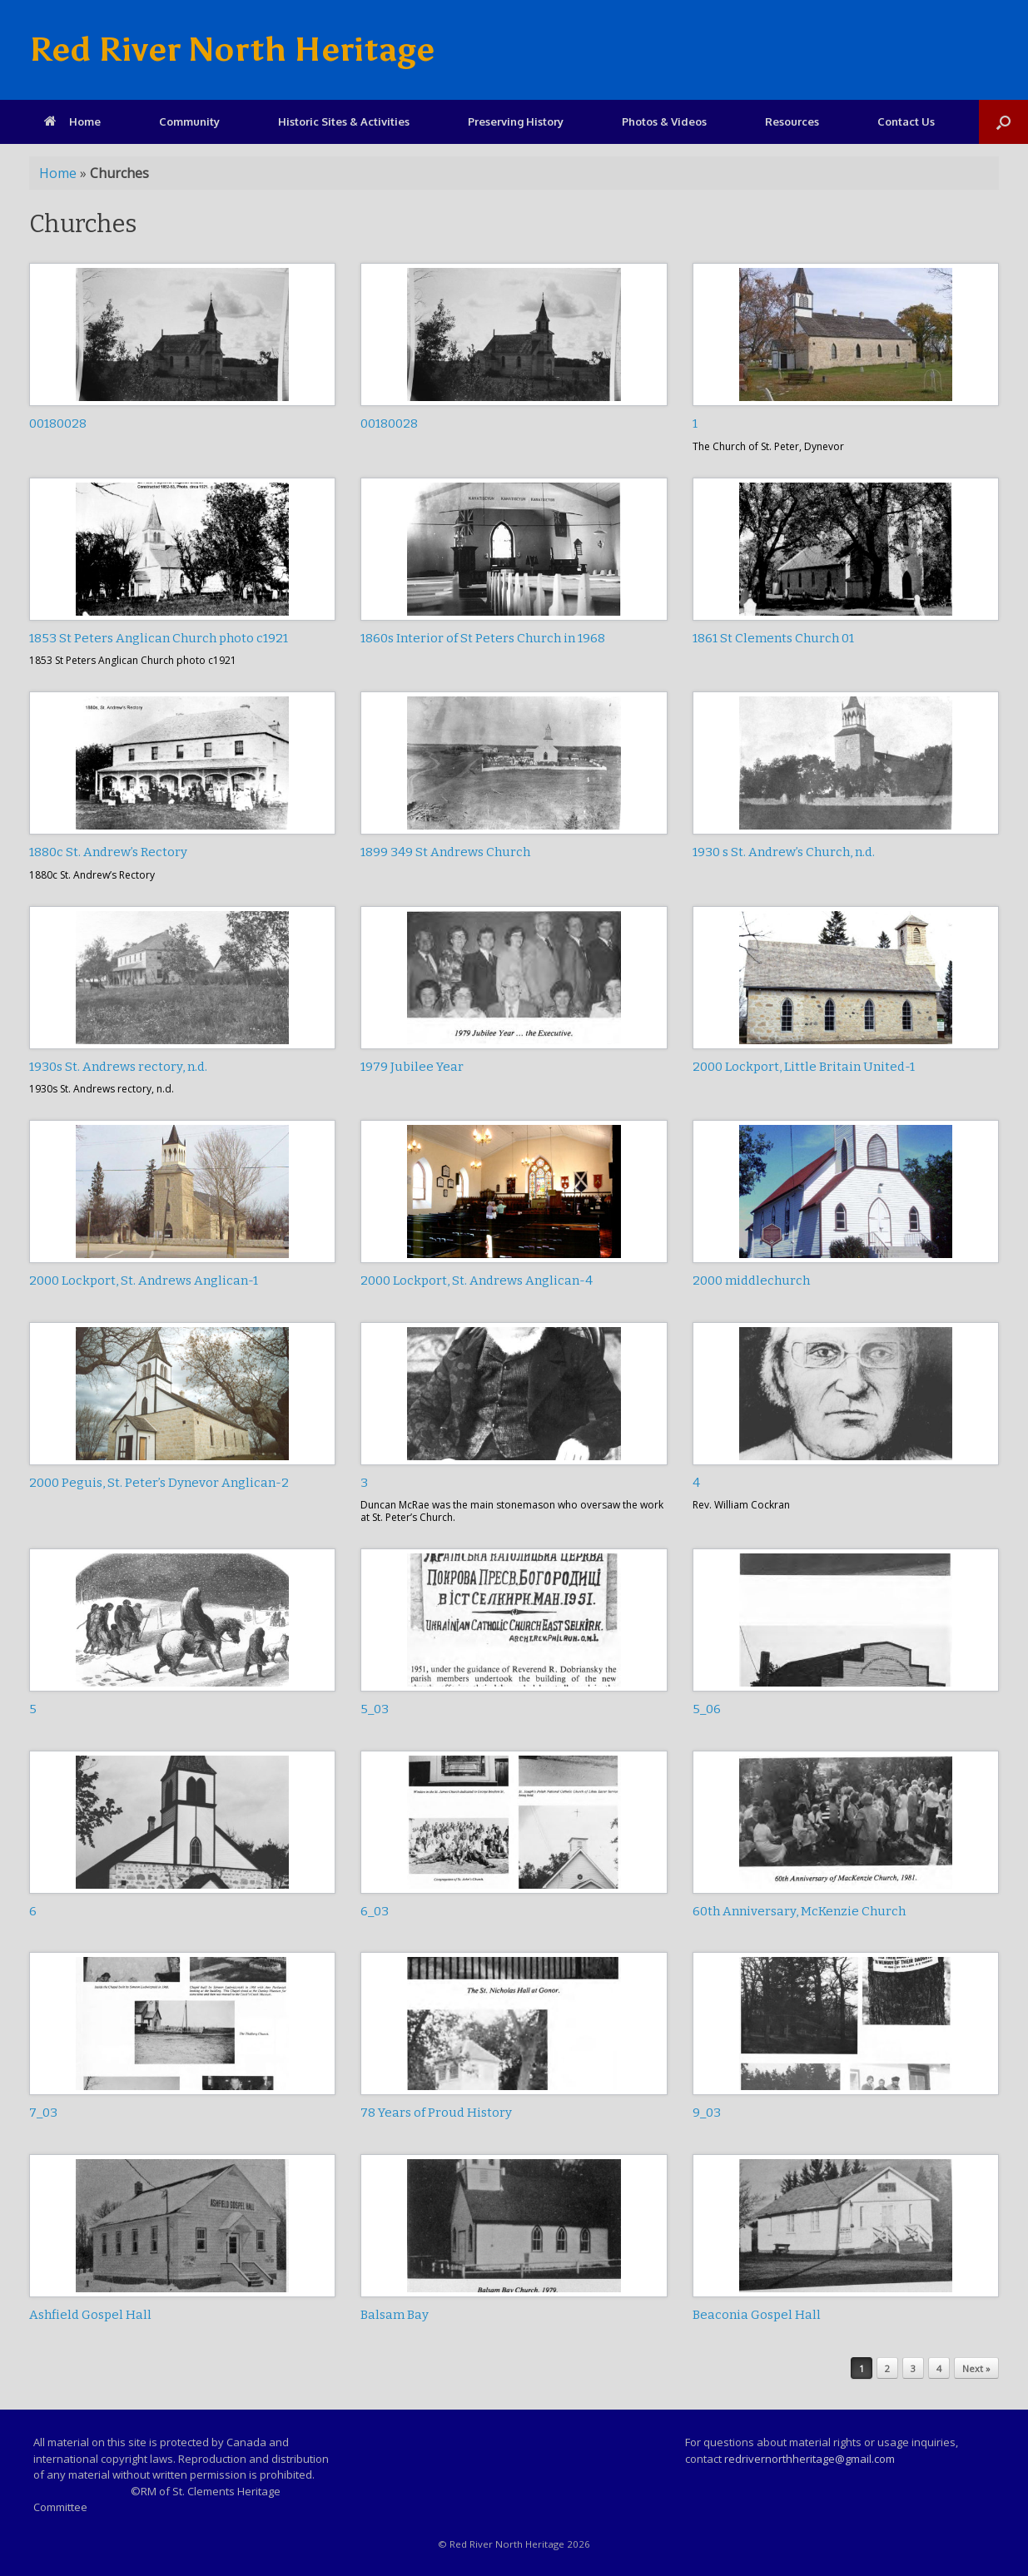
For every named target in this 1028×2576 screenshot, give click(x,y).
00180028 (58, 423)
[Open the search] (1003, 122)
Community (189, 121)
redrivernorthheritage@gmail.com (809, 2458)
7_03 (43, 2112)
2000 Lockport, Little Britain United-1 (804, 1066)
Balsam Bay (394, 2314)
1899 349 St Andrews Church (445, 852)
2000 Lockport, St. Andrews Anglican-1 (143, 1280)
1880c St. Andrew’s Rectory (108, 852)
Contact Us (906, 121)
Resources (792, 121)
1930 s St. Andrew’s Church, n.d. (784, 852)
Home (72, 121)
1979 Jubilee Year (412, 1066)
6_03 (374, 1911)
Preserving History (516, 121)
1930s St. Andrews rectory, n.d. (118, 1066)
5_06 (707, 1709)
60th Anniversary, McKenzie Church (799, 1911)
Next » (976, 2368)
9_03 (707, 2112)
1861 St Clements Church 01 (773, 638)
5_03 (374, 1709)
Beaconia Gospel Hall (757, 2314)
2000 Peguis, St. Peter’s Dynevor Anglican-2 (159, 1482)
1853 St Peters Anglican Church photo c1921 (158, 638)
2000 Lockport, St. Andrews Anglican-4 (476, 1280)
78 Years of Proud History (436, 2112)
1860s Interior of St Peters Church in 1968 (482, 638)
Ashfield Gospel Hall (90, 2314)
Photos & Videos (664, 121)
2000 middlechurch (751, 1280)
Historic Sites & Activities (344, 121)
